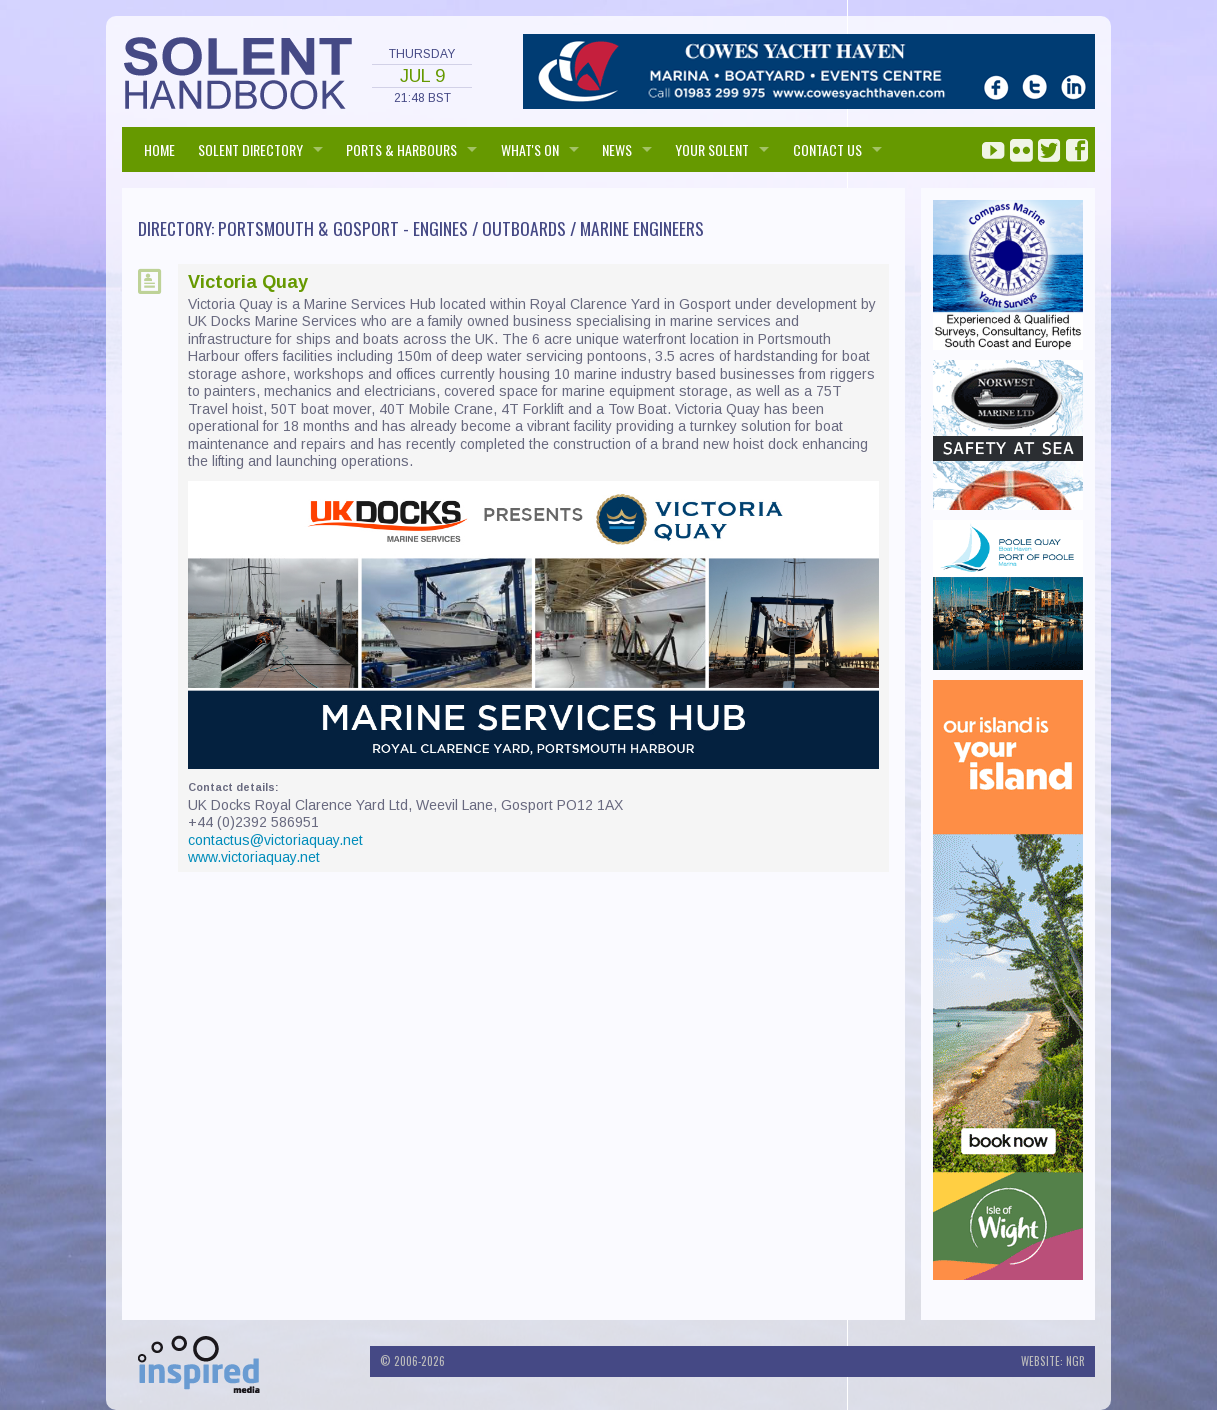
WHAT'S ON (530, 149)
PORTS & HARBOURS (401, 149)
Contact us (827, 149)
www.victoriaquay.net (254, 857)
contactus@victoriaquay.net (275, 840)
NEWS (617, 149)
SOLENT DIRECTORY (250, 149)
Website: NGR (1053, 1361)
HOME (159, 149)
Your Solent (712, 149)
